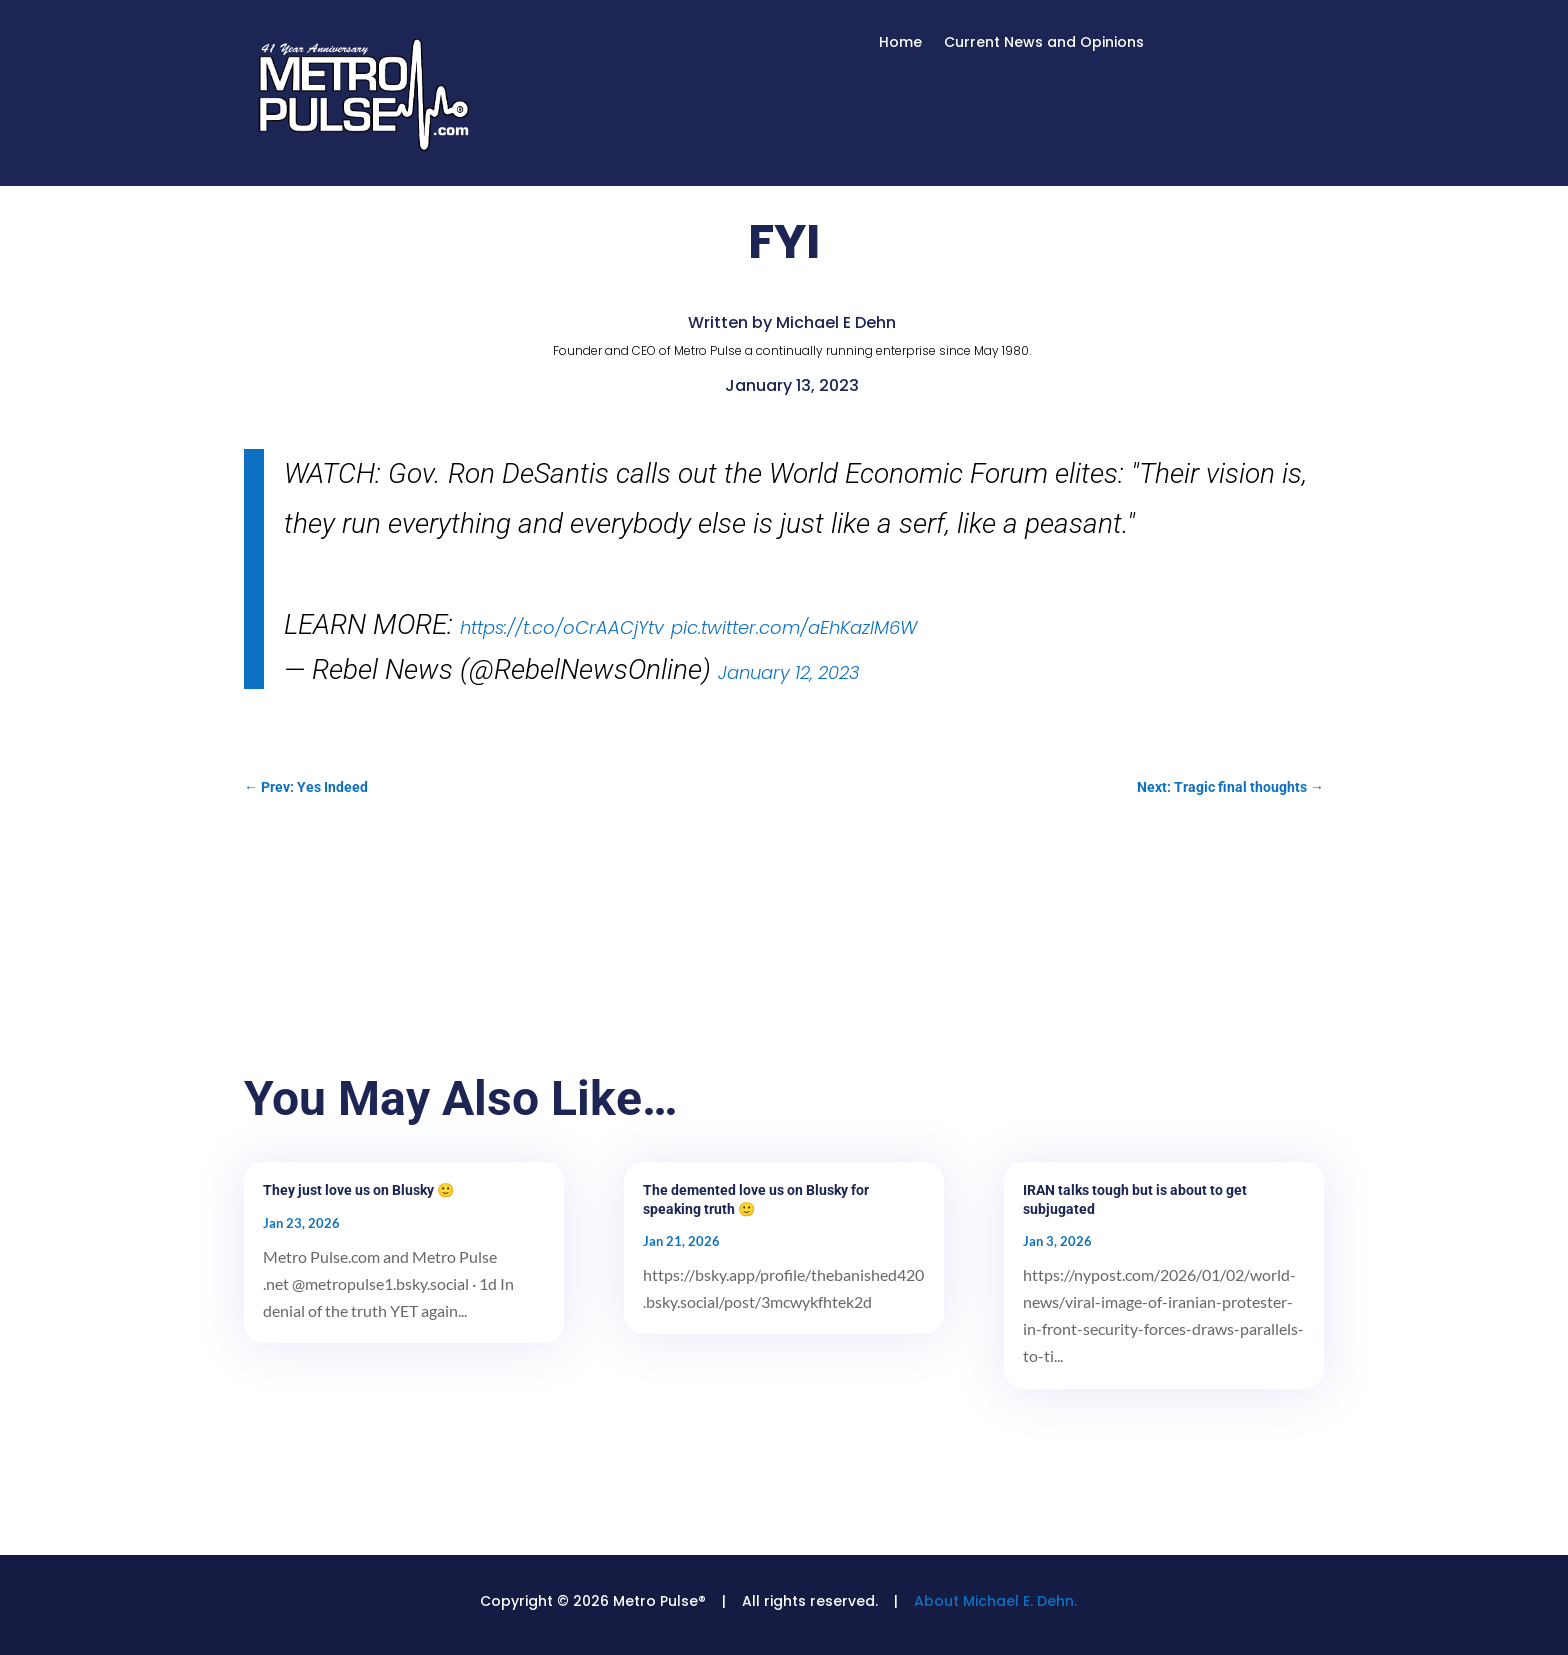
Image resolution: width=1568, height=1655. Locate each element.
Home (900, 43)
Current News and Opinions (1044, 43)
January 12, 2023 (789, 672)
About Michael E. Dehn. (995, 1601)
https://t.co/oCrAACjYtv (562, 627)
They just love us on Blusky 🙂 (358, 1190)
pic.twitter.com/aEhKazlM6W (794, 627)
